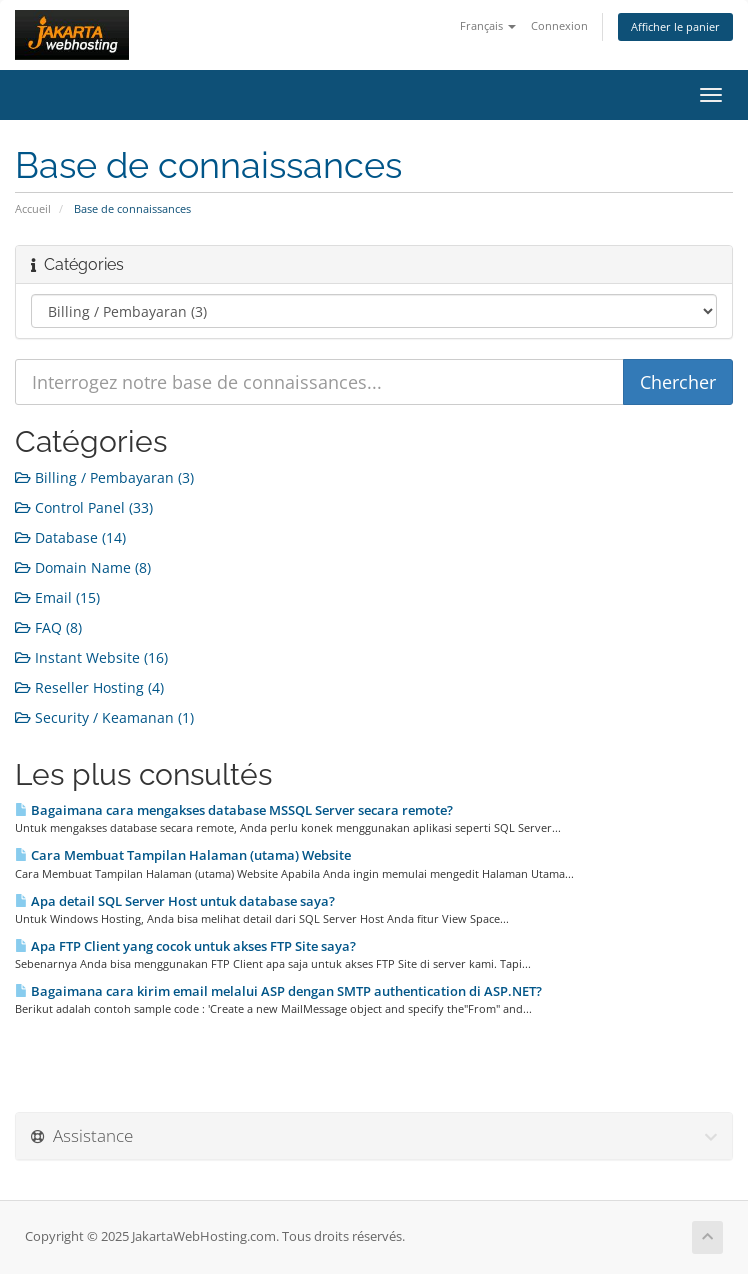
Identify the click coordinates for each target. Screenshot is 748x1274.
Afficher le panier (675, 26)
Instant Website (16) (91, 657)
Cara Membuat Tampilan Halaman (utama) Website (183, 855)
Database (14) (70, 537)
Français (488, 25)
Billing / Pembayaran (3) (104, 477)
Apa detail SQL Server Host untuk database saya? (175, 901)
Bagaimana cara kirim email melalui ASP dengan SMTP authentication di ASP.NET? (278, 991)
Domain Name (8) (83, 567)
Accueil (33, 208)
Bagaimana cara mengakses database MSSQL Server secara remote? (234, 810)
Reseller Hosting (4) (89, 687)
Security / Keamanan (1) (104, 717)
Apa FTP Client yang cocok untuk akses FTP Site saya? (185, 946)
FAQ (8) (48, 627)
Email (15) (57, 597)
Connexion (559, 25)
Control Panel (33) (84, 507)
